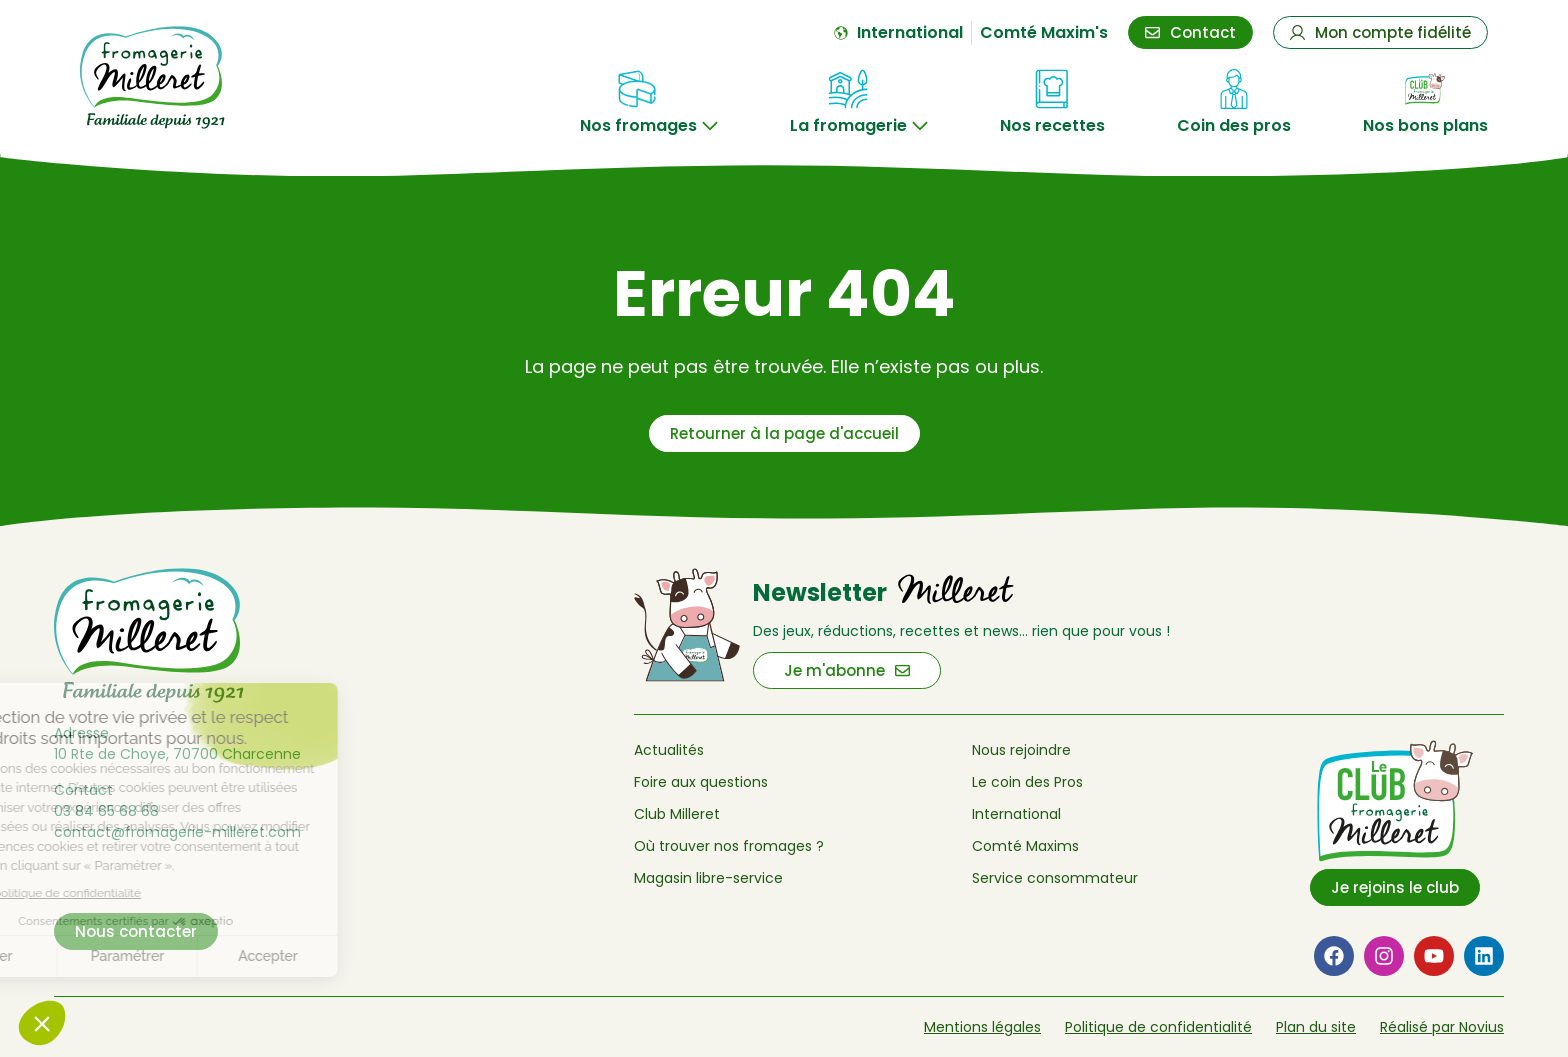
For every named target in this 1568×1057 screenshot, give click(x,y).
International (1016, 814)
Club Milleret (677, 814)
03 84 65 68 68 (106, 811)
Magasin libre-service (708, 878)
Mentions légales (982, 1027)
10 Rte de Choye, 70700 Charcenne (177, 754)
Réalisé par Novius (1442, 1027)
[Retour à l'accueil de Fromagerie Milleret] (185, 77)
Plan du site (1316, 1027)
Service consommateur (1055, 878)
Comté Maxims (1025, 846)
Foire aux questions (701, 782)
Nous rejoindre (1021, 750)
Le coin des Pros (1027, 782)
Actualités (669, 750)
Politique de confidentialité (1158, 1027)
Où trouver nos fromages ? (729, 846)
